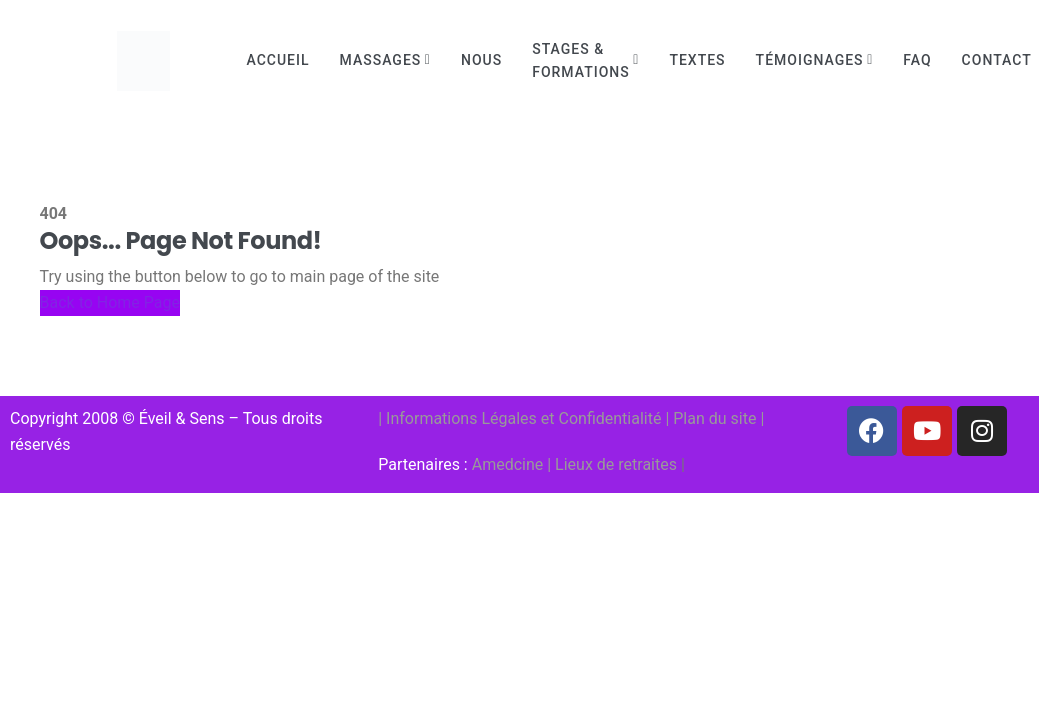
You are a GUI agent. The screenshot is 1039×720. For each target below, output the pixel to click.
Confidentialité (610, 418)
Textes (697, 60)
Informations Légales (461, 418)
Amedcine (508, 464)
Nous (481, 60)
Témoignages (810, 60)
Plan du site (714, 418)
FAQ (917, 60)
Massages (381, 60)
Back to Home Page (110, 302)
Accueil (278, 60)
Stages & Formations (581, 60)
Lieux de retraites (616, 464)
